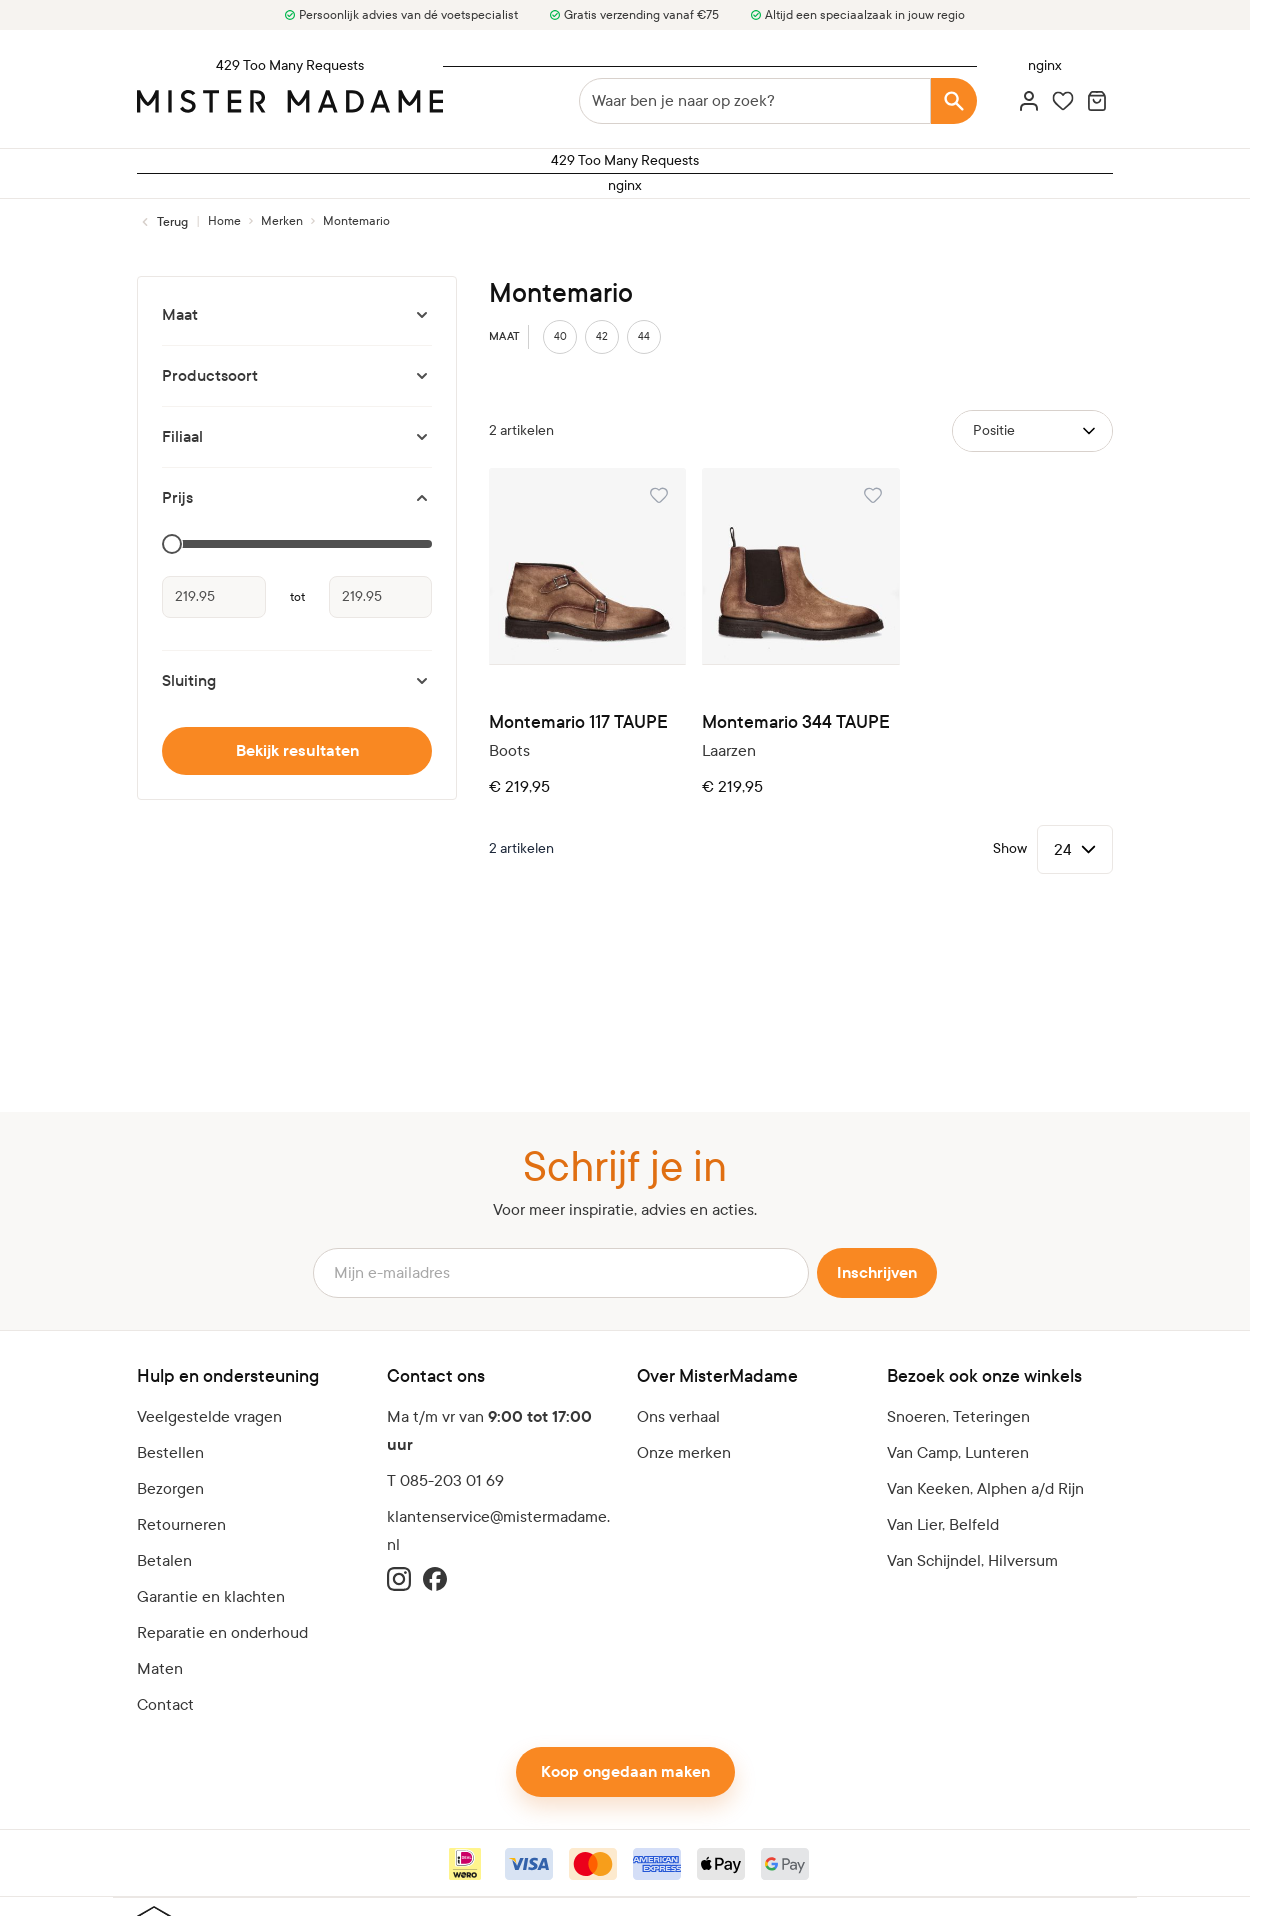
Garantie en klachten (211, 1596)
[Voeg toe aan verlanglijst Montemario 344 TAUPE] (873, 495)
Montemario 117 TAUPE (578, 722)
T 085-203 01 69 (445, 1480)
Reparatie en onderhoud (222, 1632)
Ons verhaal (678, 1416)
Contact (165, 1704)
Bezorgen (170, 1488)
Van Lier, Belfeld (943, 1524)
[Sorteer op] (1032, 431)
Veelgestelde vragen (209, 1416)
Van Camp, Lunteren (958, 1452)
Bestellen (170, 1452)
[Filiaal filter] (297, 437)
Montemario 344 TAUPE (796, 722)
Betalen (164, 1560)
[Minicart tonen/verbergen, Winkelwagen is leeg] (1097, 101)
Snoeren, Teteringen (958, 1416)
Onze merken (684, 1452)
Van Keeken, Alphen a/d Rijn (985, 1488)
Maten (160, 1668)
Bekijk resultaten (297, 751)
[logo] (290, 101)
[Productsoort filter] (297, 376)
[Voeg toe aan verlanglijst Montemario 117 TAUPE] (659, 495)
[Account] (1029, 101)
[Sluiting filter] (297, 681)
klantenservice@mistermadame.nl (498, 1530)
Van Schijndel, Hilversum (972, 1560)
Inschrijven (877, 1273)
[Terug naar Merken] (162, 222)
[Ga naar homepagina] (224, 221)
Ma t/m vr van (489, 1431)
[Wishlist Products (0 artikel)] (1063, 101)
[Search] (954, 101)
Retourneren (181, 1524)
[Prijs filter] (297, 498)
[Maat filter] (297, 315)
